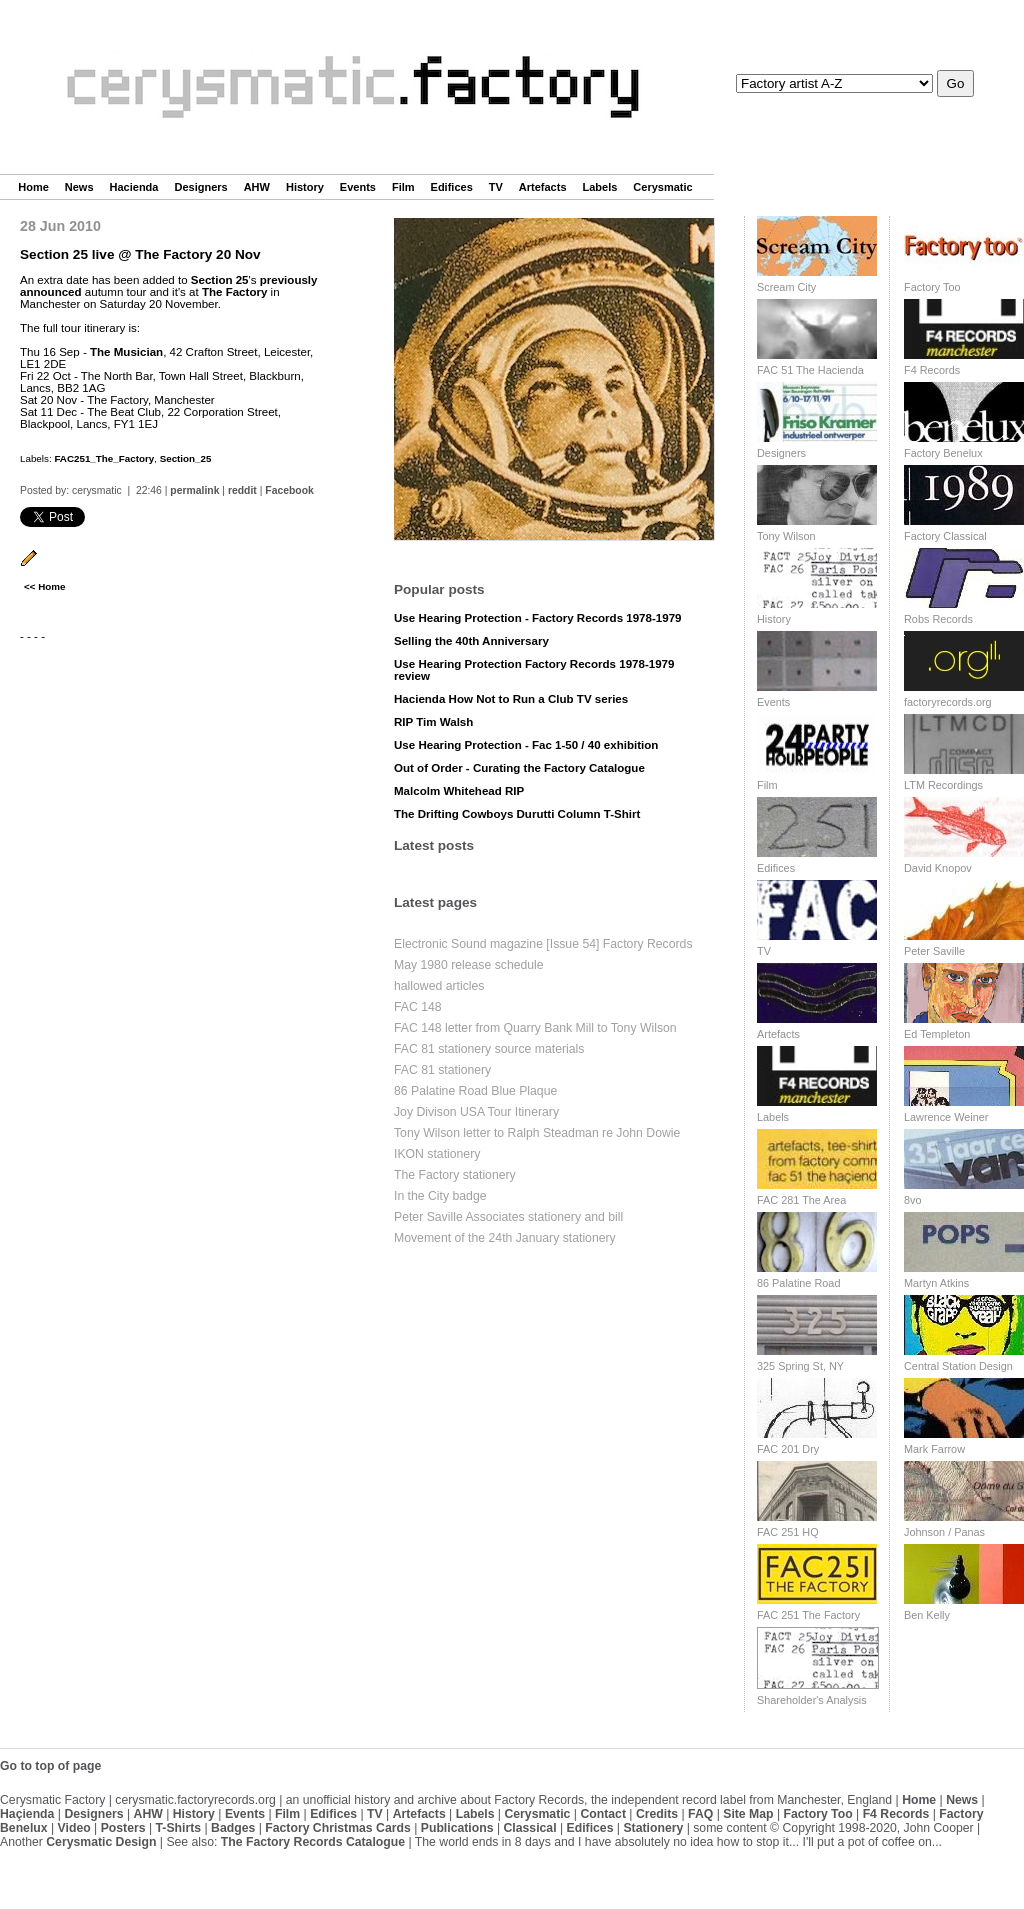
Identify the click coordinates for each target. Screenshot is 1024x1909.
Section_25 (186, 458)
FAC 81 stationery (442, 1070)
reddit (242, 490)
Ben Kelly (927, 1615)
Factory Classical (945, 536)
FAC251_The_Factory (104, 458)
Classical (529, 1828)
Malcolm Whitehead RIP (459, 791)
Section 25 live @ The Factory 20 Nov (140, 254)
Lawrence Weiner (946, 1117)
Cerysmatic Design (101, 1842)
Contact (603, 1814)
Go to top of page (50, 1766)
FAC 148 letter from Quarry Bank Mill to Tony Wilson (535, 1028)
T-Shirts (179, 1828)
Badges (233, 1828)
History (305, 187)
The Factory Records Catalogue (313, 1842)
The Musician (126, 352)
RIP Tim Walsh (433, 722)
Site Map (748, 1814)
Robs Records (938, 619)
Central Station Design (958, 1366)
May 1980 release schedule (469, 965)
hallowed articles (439, 986)
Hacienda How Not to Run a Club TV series (511, 699)
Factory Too (932, 287)
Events (358, 187)
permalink (194, 490)
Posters (123, 1828)
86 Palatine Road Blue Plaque (475, 1091)
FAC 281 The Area (801, 1200)
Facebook (289, 490)
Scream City (786, 287)
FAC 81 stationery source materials (489, 1049)
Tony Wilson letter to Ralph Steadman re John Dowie (537, 1133)
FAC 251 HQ (788, 1532)
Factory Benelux (943, 453)
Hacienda (134, 187)
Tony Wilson (786, 536)
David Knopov (938, 868)
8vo (913, 1200)
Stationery (653, 1828)
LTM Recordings (943, 785)
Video (74, 1828)
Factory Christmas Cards (338, 1828)
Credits (657, 1814)
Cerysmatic (662, 187)
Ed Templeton (937, 1034)
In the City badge (440, 1196)
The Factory (234, 292)
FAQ (700, 1814)
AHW (257, 187)
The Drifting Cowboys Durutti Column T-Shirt (517, 814)
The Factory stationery (455, 1175)
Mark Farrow (934, 1449)
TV (496, 187)
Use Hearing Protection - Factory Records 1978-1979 (538, 618)
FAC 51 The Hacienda (810, 370)
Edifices (452, 187)
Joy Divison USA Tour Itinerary (476, 1112)
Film (403, 187)
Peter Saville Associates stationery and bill (508, 1217)
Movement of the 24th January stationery (505, 1238)
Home (33, 187)
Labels (600, 187)
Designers (200, 187)
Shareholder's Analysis (812, 1700)
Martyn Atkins (936, 1283)
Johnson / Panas (944, 1532)
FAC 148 (418, 1007)
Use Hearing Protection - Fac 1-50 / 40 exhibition (526, 745)
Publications (457, 1828)
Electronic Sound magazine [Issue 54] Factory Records (543, 944)
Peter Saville (934, 951)
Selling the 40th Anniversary (471, 641)
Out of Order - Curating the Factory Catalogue (519, 768)
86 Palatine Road (798, 1283)
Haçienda (27, 1814)
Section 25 (220, 280)
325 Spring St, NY (800, 1366)
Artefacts (543, 187)
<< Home (44, 586)
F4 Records (932, 370)
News (79, 187)
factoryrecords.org (948, 702)
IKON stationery (437, 1154)
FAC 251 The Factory (808, 1615)
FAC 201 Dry (788, 1449)
